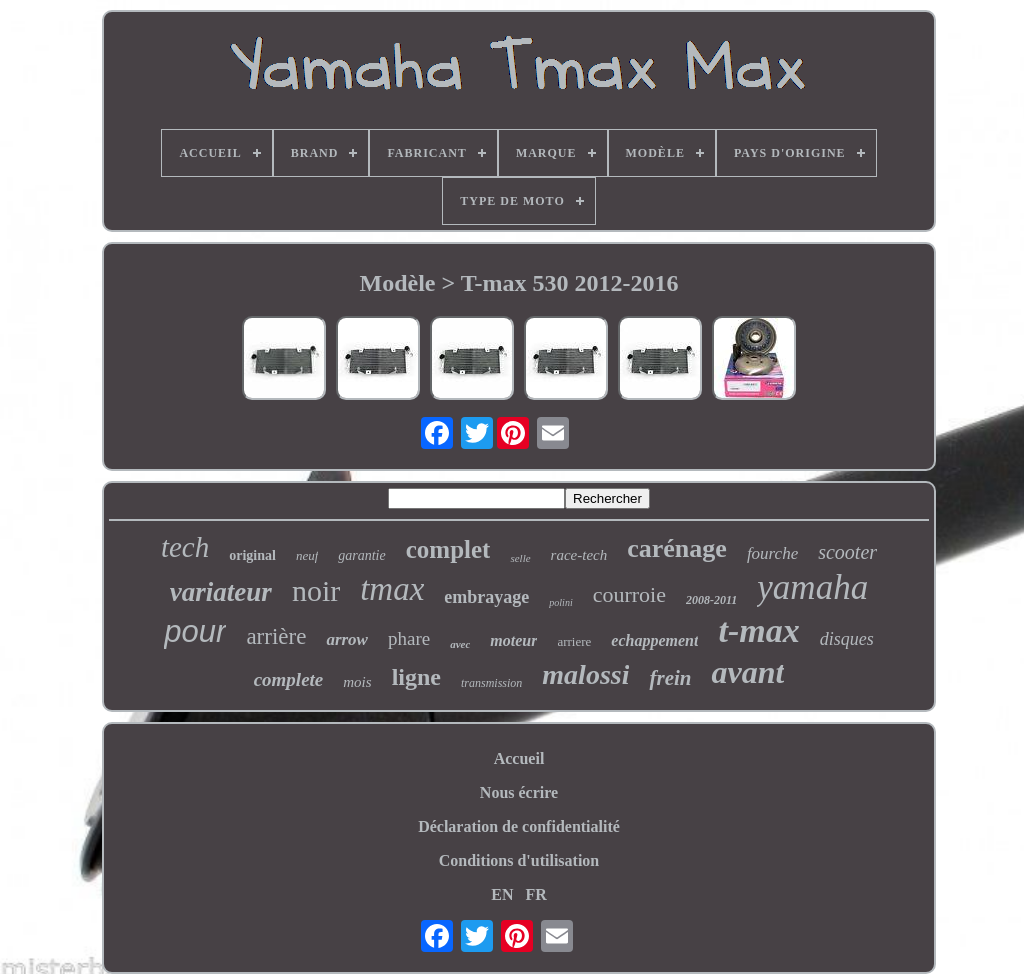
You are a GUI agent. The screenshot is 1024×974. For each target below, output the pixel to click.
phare (409, 638)
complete (289, 679)
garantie (361, 555)
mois (357, 682)
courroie (629, 594)
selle (520, 558)
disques (847, 639)
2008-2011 (711, 600)
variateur (221, 592)
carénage (677, 548)
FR (535, 894)
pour (195, 631)
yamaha (812, 587)
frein (670, 678)
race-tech (579, 555)
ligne (416, 677)
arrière (276, 636)
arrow (347, 639)
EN (502, 894)
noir (316, 590)
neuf (307, 555)
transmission (491, 683)
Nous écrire (519, 792)
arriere (574, 641)
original (252, 555)
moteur (513, 640)
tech (185, 547)
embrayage (486, 597)
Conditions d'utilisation (519, 860)
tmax (392, 589)
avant (747, 672)
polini (560, 602)
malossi (585, 674)
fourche (772, 553)
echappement (654, 640)
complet (448, 549)
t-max (758, 630)
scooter (847, 552)
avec (460, 644)
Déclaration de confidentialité (519, 826)
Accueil (519, 758)
